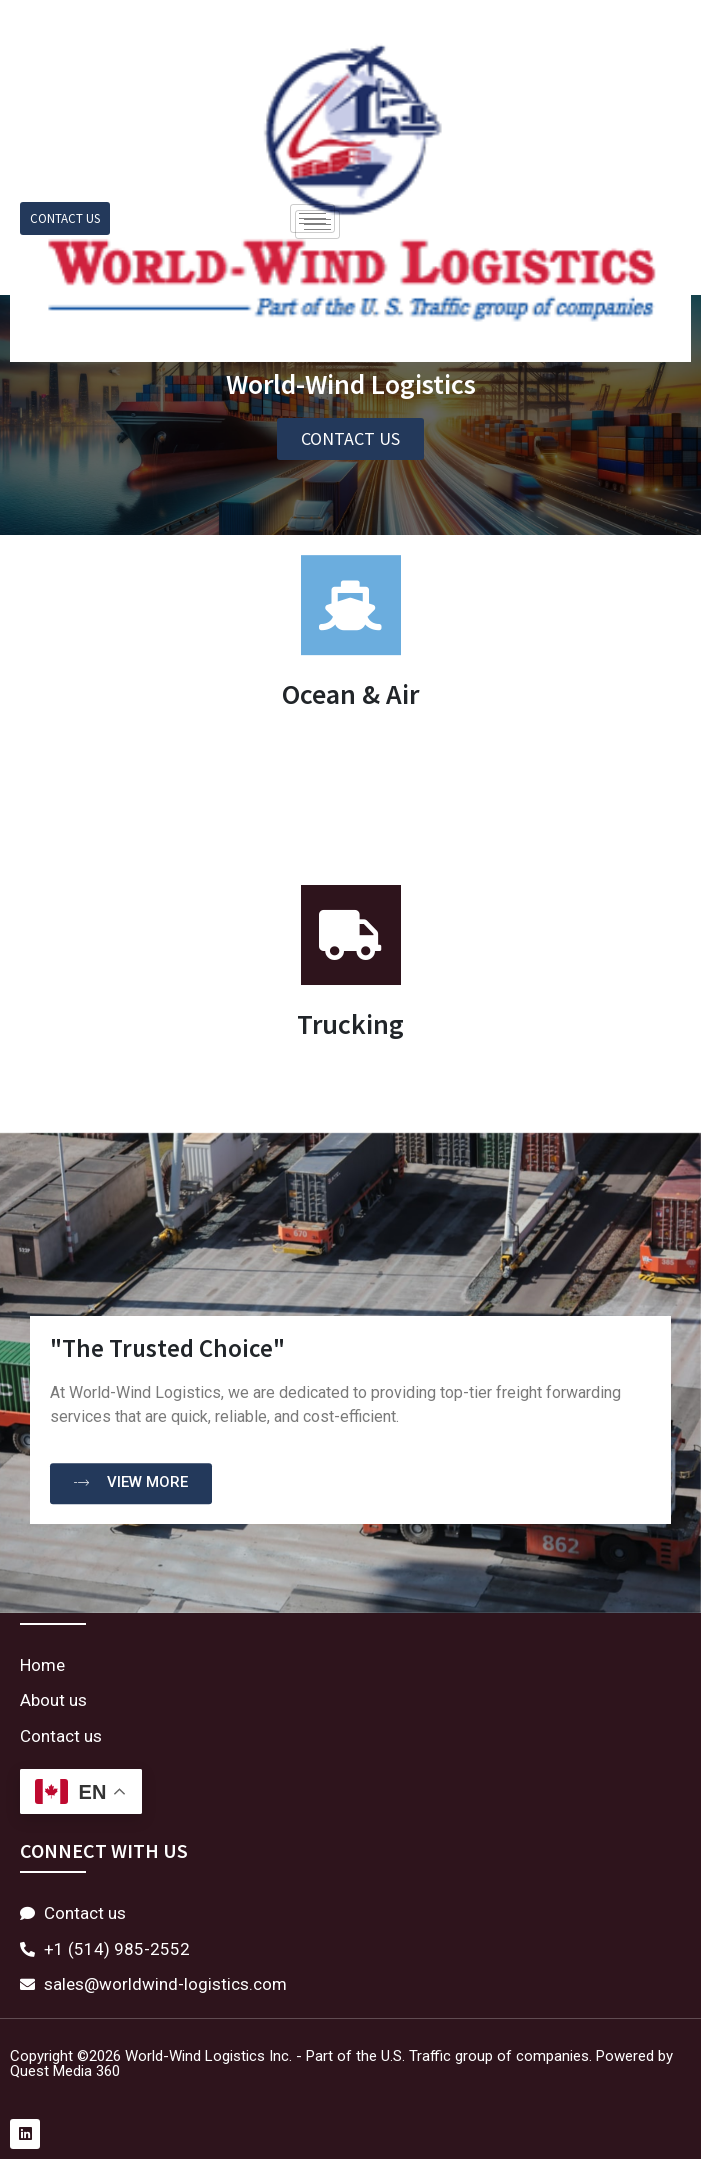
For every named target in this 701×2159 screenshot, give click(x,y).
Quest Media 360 (65, 2071)
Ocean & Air (350, 698)
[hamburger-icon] (312, 218)
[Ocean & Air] (351, 609)
